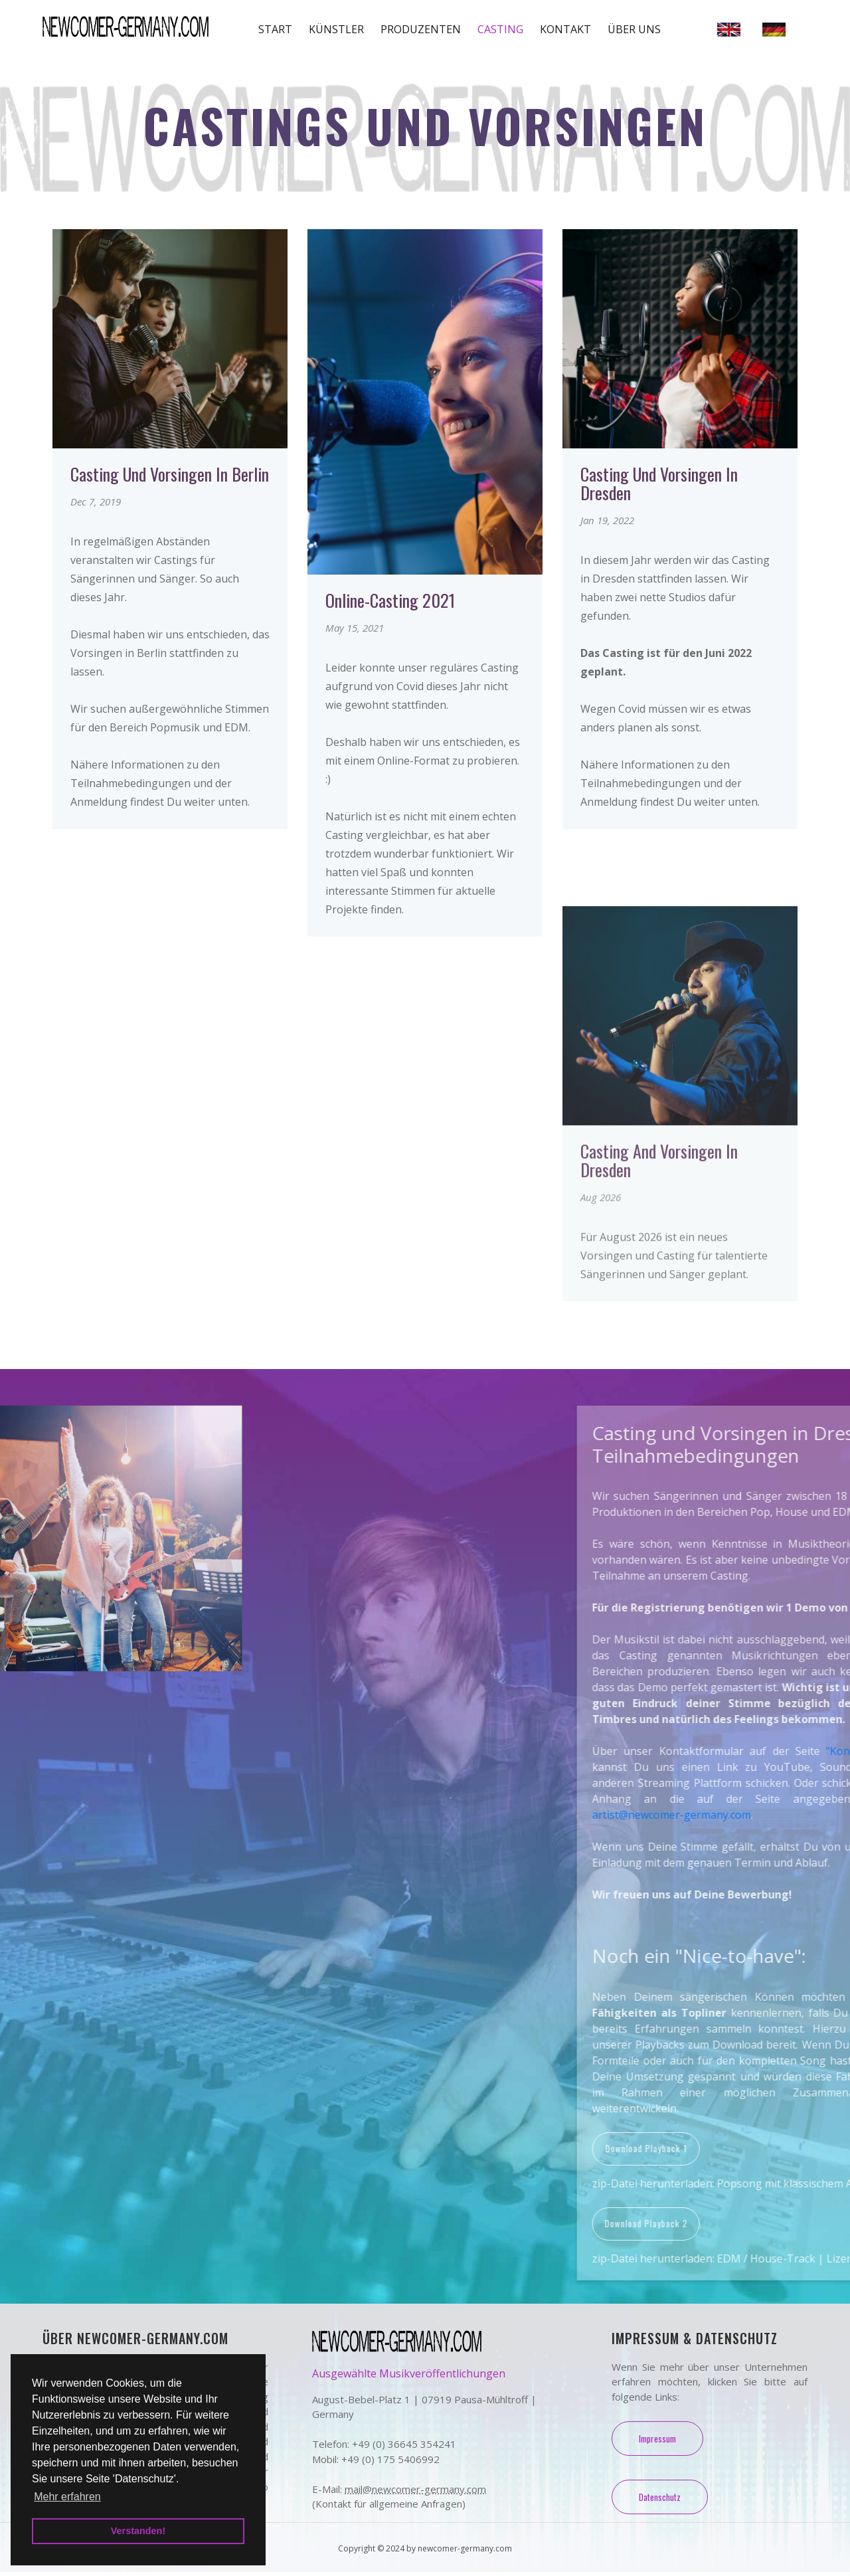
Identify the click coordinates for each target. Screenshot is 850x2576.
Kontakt (565, 29)
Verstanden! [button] (138, 2531)
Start (275, 29)
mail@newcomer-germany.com (415, 2493)
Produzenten (421, 29)
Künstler (336, 29)
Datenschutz (661, 2501)
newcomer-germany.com (465, 2552)
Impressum (658, 2442)
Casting (500, 29)
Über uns (634, 29)
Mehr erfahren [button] (67, 2496)
